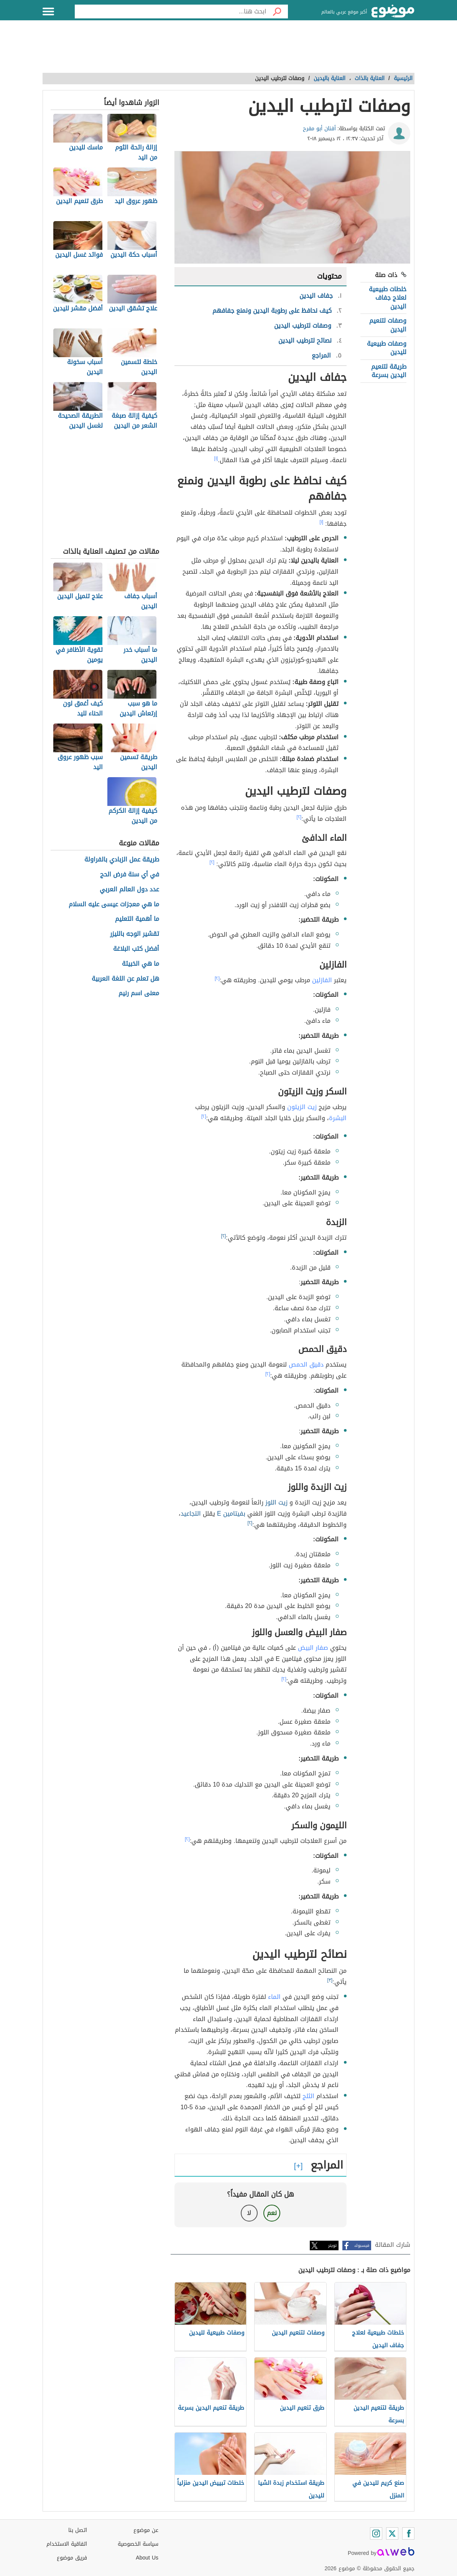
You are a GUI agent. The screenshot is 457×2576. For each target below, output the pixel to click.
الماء (274, 1997)
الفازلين (322, 980)
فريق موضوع (72, 2558)
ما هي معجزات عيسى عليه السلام (114, 904)
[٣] (330, 1980)
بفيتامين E (231, 1513)
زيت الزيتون (302, 1107)
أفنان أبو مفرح (319, 128)
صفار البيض (313, 1648)
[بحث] (277, 11)
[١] (216, 458)
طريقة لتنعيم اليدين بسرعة (388, 371)
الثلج (308, 2096)
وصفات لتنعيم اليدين (387, 325)
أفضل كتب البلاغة (136, 949)
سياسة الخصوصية (138, 2544)
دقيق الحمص (306, 1364)
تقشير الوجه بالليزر (134, 934)
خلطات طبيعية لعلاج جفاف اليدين (387, 297)
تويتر (332, 2245)
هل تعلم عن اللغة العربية (125, 978)
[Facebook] (408, 2533)
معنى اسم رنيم (138, 993)
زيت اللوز (276, 1502)
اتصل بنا (77, 2530)
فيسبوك (361, 2245)
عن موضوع (145, 2530)
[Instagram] (376, 2533)
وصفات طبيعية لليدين (386, 348)
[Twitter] (392, 2533)
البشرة (338, 1118)
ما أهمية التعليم (137, 919)
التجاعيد (191, 1513)
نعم (272, 2213)
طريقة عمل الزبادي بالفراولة (121, 859)
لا (249, 2213)
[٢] (299, 817)
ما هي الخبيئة (140, 964)
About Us (147, 2558)
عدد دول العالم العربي (129, 889)
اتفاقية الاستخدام (66, 2544)
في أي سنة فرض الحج (129, 874)
